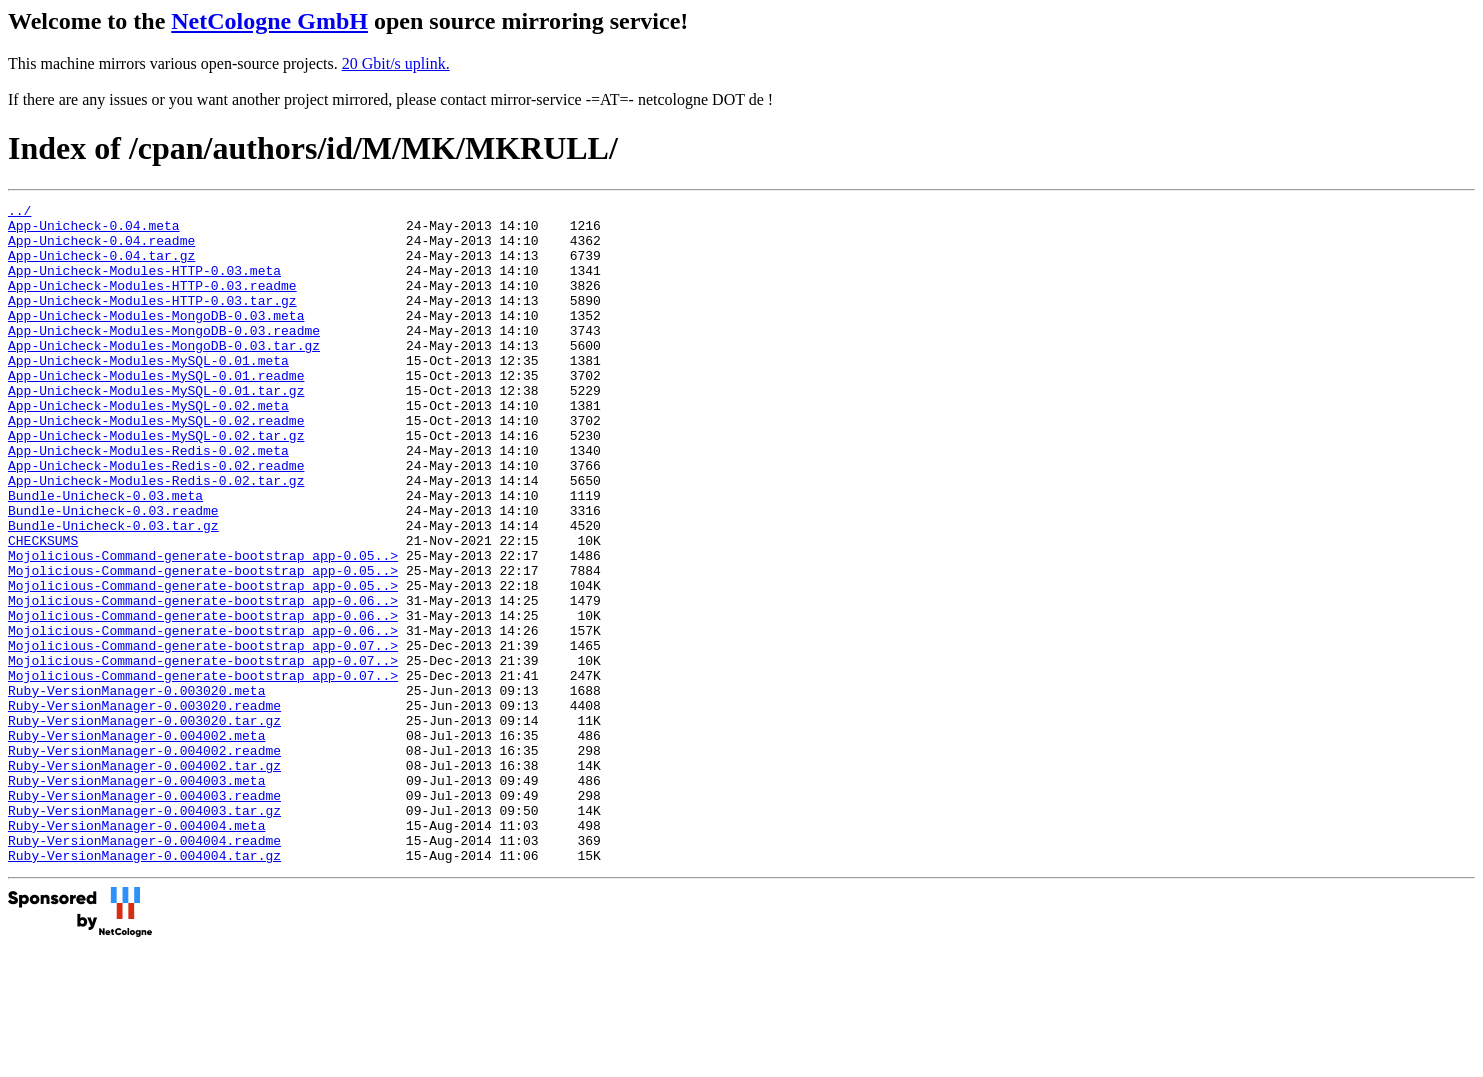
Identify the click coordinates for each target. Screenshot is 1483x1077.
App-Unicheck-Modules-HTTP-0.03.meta (144, 285)
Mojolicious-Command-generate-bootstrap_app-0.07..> (203, 735)
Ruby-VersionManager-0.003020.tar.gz (144, 825)
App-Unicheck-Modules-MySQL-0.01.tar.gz (156, 429)
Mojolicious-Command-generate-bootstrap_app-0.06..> (203, 681)
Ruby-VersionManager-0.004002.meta (136, 843)
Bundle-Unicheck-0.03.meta (105, 555)
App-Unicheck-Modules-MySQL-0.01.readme (156, 411)
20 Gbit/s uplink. (396, 63)
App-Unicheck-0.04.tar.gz (101, 267)
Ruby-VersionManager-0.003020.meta (136, 789)
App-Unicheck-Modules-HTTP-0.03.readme (152, 303)
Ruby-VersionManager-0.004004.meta (136, 951)
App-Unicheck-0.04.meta (94, 231)
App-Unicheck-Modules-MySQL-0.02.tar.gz (156, 483)
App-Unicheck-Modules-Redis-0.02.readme (156, 519)
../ (19, 213)
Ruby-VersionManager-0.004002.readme (144, 861)
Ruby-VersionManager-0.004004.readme (144, 969)
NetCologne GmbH (269, 21)
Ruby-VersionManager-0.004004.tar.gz (144, 987)
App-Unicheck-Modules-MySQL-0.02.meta (148, 447)
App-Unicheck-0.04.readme (101, 249)
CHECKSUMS (43, 609)
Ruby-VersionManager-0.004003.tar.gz (144, 933)
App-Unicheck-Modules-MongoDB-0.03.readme (164, 357)
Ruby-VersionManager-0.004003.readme (144, 915)
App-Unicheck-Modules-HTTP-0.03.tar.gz (152, 321)
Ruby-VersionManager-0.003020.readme (144, 807)
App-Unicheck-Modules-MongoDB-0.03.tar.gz (164, 375)
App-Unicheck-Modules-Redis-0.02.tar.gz (156, 537)
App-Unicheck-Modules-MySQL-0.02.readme (156, 465)
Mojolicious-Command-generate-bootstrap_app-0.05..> (203, 627)
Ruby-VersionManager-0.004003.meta (136, 897)
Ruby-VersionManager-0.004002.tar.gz (144, 879)
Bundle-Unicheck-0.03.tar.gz (113, 591)
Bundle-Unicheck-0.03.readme (113, 573)
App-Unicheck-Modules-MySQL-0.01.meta (148, 393)
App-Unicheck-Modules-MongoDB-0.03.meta (156, 339)
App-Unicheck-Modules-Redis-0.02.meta (148, 501)
